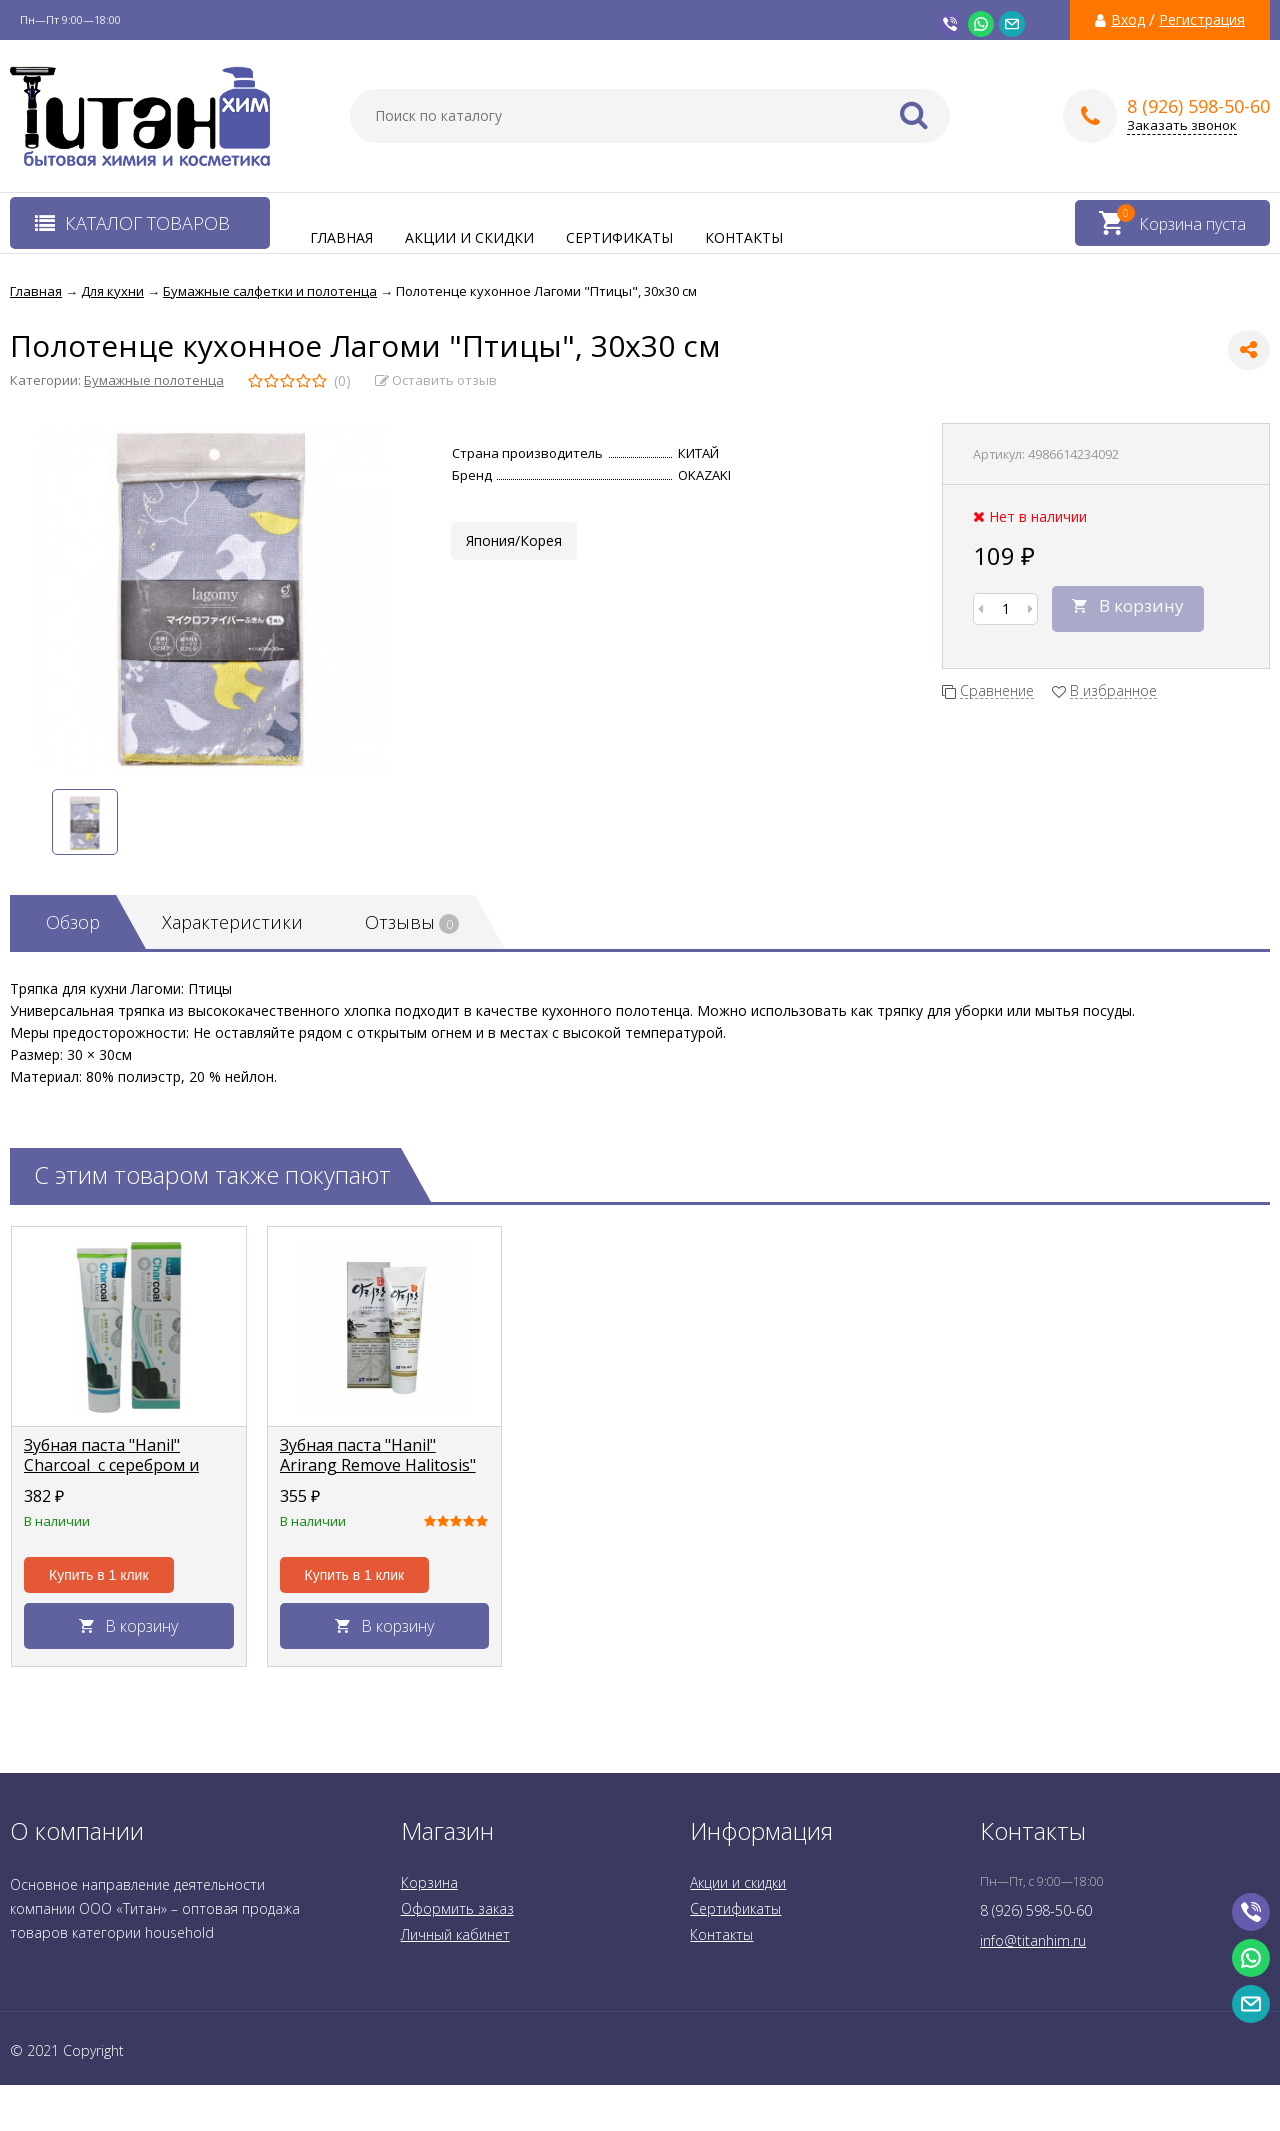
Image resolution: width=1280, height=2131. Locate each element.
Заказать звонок (1182, 125)
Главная (341, 237)
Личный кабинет (455, 1934)
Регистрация (1202, 20)
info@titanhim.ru (1033, 1940)
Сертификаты (619, 237)
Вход (1128, 20)
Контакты (744, 237)
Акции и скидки (469, 237)
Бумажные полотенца (154, 380)
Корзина (429, 1882)
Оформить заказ (457, 1908)
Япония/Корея (514, 540)
